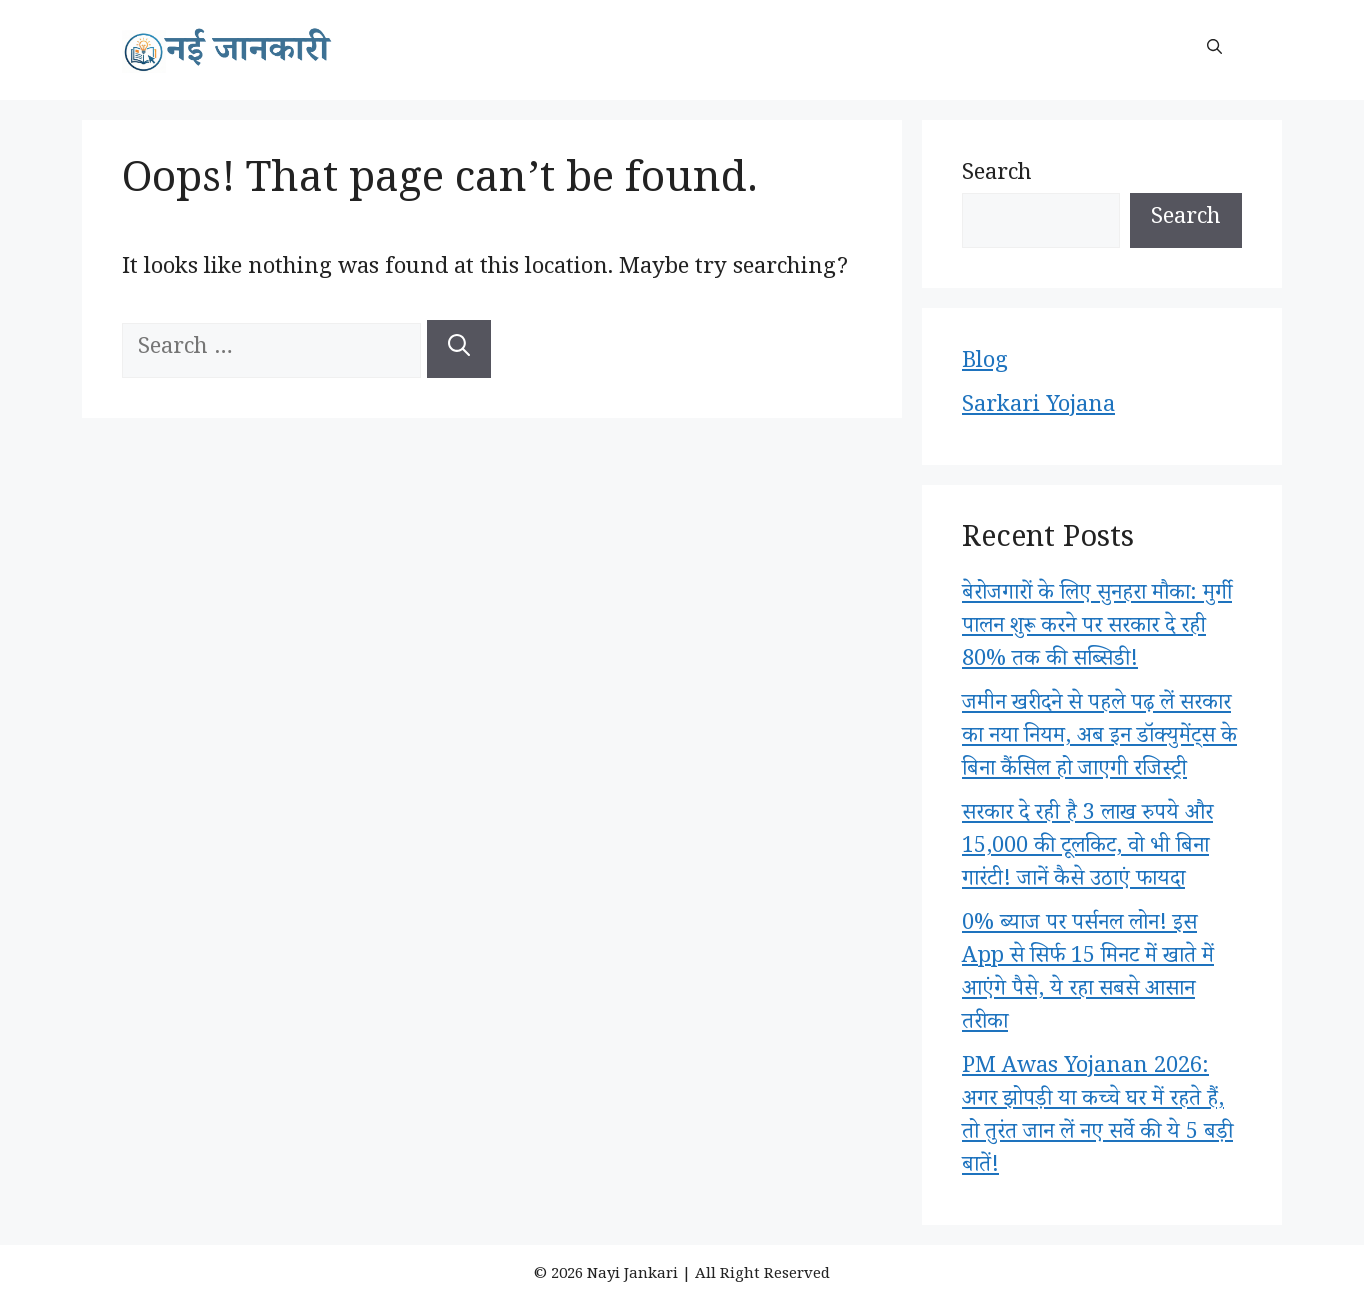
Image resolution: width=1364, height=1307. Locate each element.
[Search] (459, 349)
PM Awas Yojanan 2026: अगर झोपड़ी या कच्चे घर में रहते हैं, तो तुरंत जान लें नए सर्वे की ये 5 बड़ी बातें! (1097, 1118)
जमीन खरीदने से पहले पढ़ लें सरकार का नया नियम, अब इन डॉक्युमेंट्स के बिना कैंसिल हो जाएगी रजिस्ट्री (1099, 739)
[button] (1214, 50)
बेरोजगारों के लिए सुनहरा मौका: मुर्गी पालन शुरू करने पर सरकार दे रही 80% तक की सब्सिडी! (1097, 629)
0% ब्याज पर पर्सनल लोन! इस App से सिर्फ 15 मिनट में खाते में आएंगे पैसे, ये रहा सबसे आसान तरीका (1088, 975)
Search (997, 176)
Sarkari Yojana (1038, 408)
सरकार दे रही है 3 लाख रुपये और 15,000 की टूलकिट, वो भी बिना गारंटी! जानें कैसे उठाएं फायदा (1087, 849)
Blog (985, 364)
